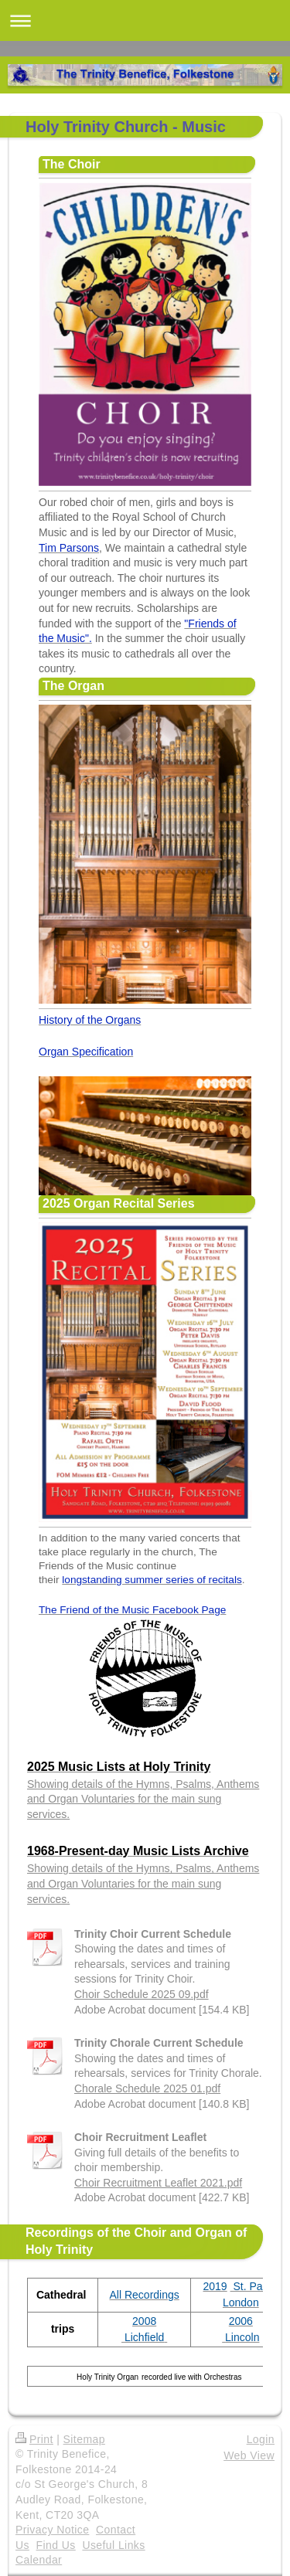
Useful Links (113, 2545)
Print (34, 2439)
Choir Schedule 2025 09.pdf (141, 1994)
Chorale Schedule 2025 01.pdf (147, 2088)
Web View (249, 2455)
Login (261, 2439)
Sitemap (84, 2439)
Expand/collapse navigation (145, 20)
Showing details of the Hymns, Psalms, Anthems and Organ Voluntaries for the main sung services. (143, 1799)
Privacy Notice (52, 2529)
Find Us (56, 2545)
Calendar (38, 2560)
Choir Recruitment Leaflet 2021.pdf (158, 2183)
